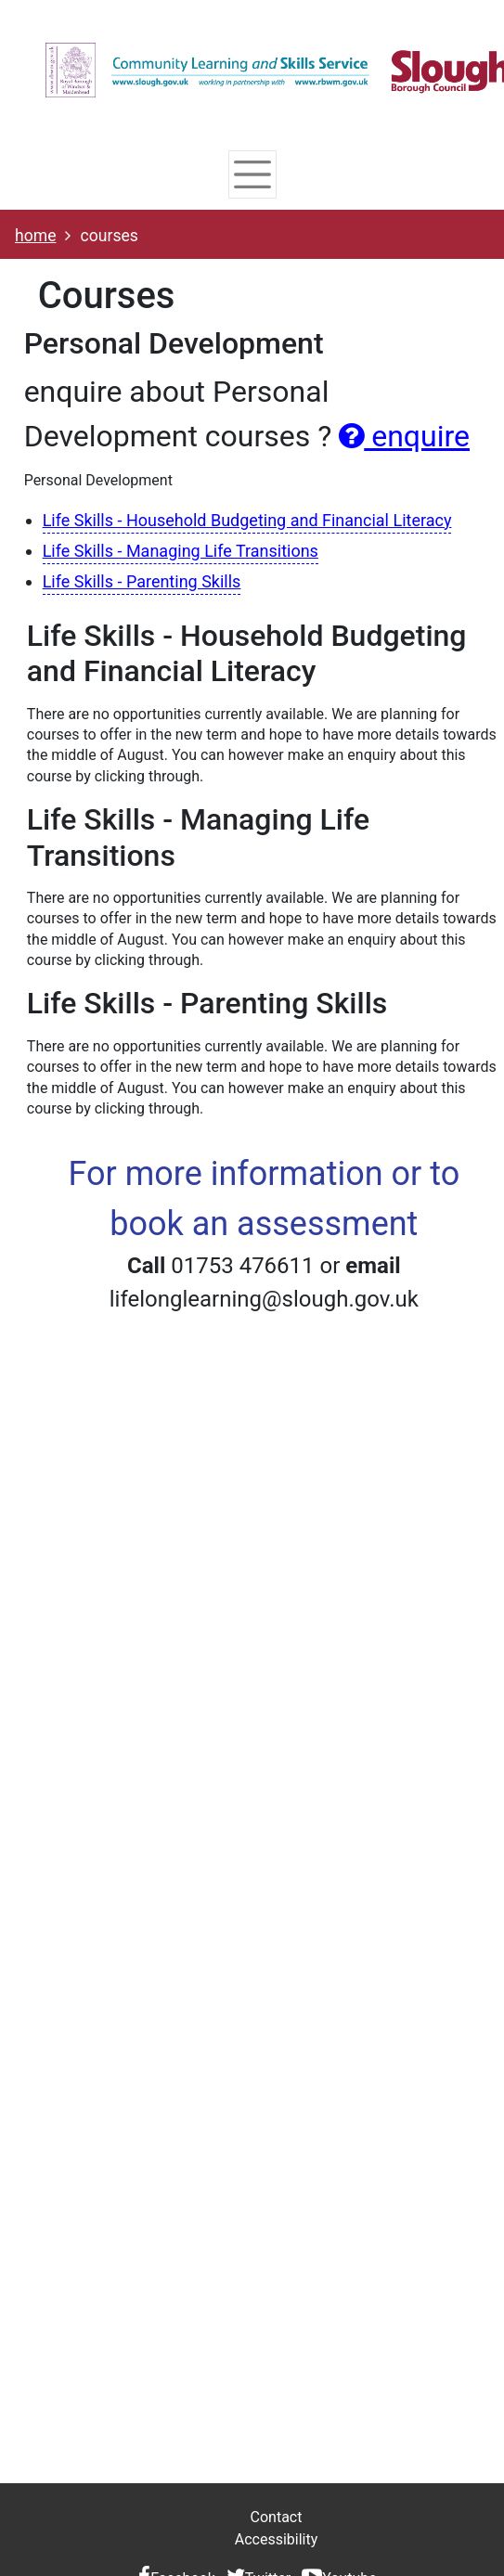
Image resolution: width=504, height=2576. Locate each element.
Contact (277, 2517)
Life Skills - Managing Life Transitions (180, 550)
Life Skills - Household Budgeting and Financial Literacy (247, 520)
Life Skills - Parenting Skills (142, 581)
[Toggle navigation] (252, 174)
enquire (404, 436)
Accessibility (276, 2539)
